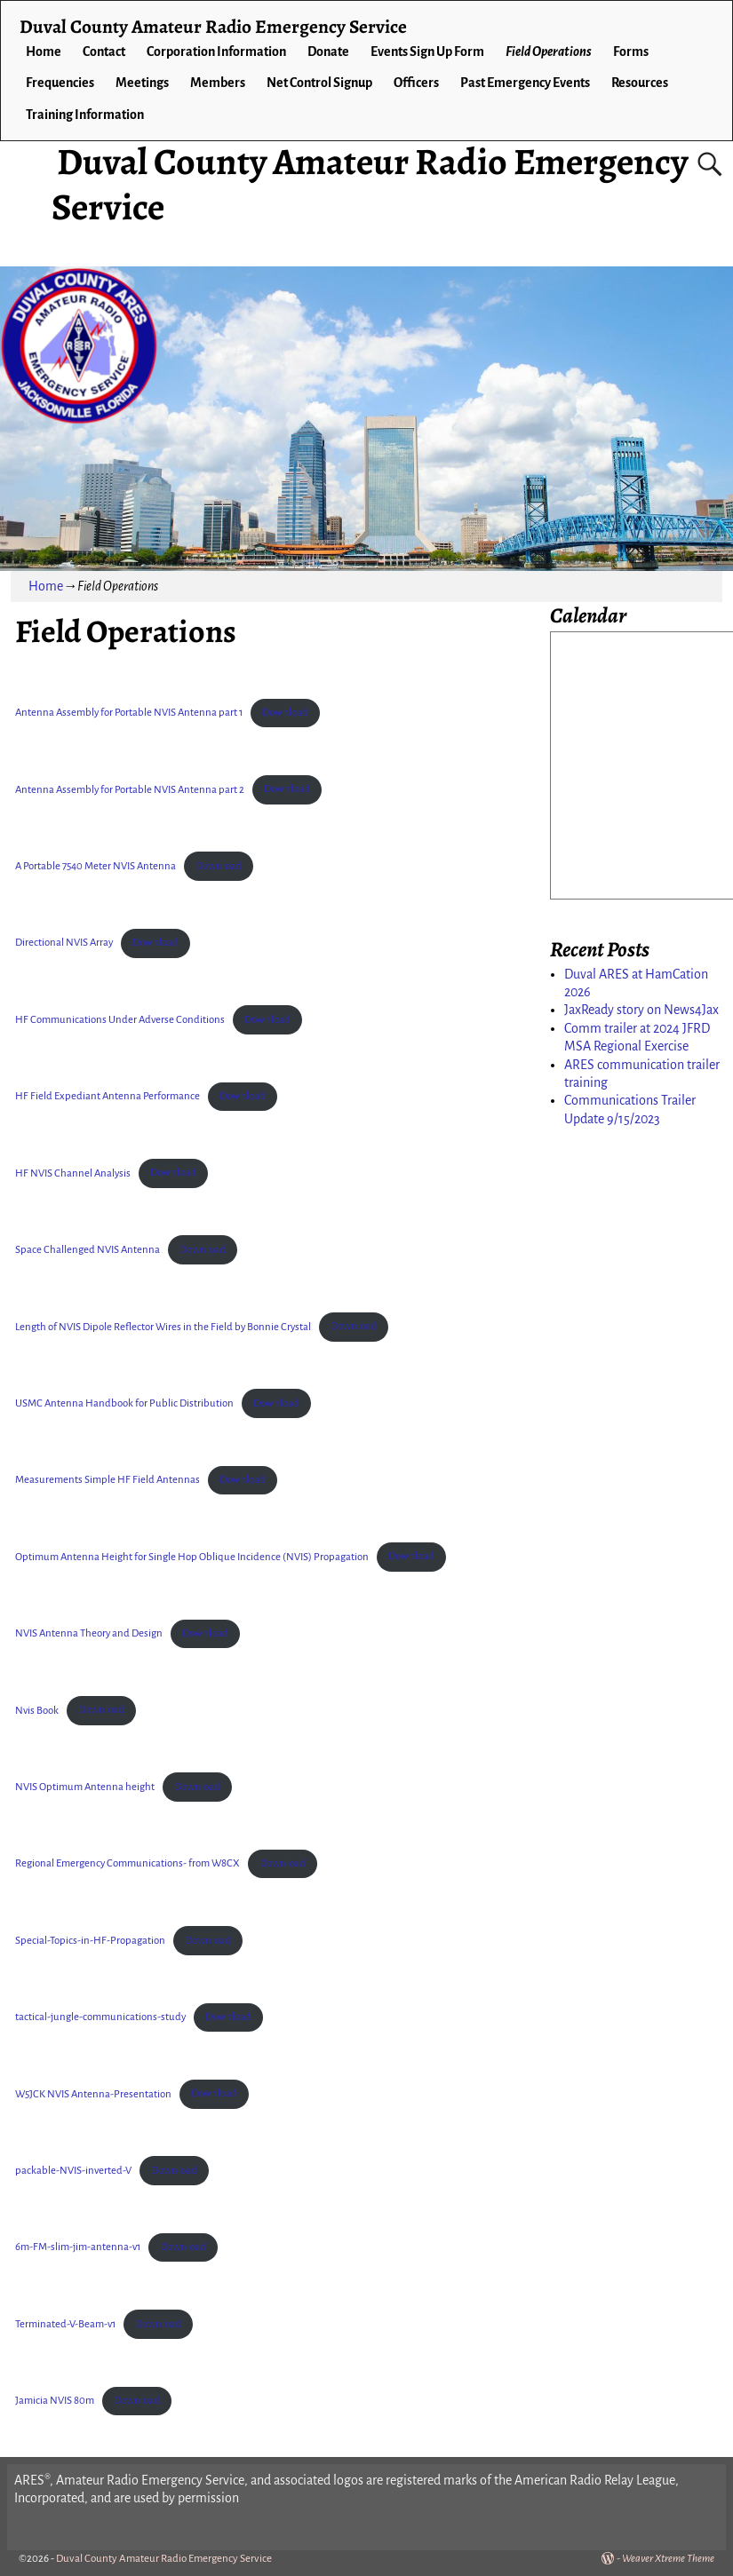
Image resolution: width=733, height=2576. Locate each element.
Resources (639, 82)
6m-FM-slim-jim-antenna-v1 (77, 2247)
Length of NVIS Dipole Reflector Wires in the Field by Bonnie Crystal (163, 1326)
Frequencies (60, 82)
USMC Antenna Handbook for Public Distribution (124, 1403)
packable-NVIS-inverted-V (73, 2170)
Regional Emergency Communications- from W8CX (127, 1863)
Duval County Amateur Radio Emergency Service (370, 183)
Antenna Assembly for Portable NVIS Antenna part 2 (129, 789)
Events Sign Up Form (427, 51)
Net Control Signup (319, 82)
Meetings (142, 82)
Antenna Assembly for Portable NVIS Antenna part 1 (129, 712)
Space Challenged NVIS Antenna (87, 1250)
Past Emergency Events (525, 82)
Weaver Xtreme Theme (668, 2558)
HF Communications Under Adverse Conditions (120, 1020)
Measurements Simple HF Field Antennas (107, 1480)
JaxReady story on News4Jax (641, 1010)
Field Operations (549, 51)
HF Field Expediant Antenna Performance (107, 1096)
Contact (104, 51)
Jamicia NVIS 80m (54, 2400)
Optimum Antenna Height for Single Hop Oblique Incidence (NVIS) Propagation (192, 1556)
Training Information (85, 114)
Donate (328, 51)
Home (43, 51)
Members (217, 82)
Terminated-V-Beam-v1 (65, 2324)
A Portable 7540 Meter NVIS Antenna (95, 866)
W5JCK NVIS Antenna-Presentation (93, 2093)
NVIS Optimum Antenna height (85, 1787)
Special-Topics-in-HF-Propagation (90, 1940)
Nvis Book (37, 1710)
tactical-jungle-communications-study (100, 2017)
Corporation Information (216, 51)
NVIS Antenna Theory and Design (89, 1633)
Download (285, 712)
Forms (631, 51)
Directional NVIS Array (64, 942)
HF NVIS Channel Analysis (73, 1172)
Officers (416, 82)
